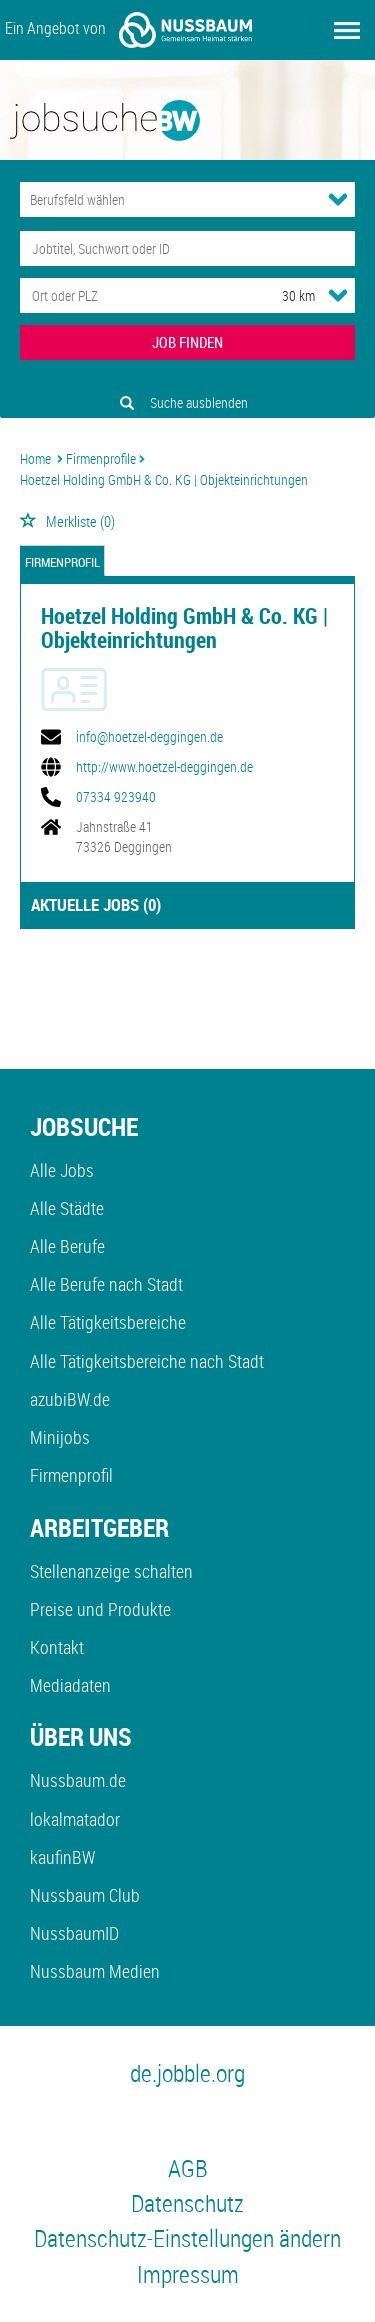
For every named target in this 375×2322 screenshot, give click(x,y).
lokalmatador (75, 1819)
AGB (188, 2168)
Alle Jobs (62, 1170)
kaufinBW (62, 1857)
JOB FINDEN (187, 342)
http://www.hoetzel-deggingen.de (164, 767)
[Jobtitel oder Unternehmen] (187, 248)
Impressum (188, 2274)
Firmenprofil (62, 562)
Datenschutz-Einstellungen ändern (187, 2238)
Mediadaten (70, 1685)
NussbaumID (74, 1933)
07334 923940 (116, 797)
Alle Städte (67, 1208)
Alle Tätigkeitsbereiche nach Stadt (147, 1361)
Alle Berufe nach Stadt (106, 1284)
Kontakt (57, 1647)
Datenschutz (187, 2203)
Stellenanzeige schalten (111, 1571)
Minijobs (60, 1437)
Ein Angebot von (128, 30)
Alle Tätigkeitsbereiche (108, 1322)
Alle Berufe (67, 1246)
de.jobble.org (187, 2073)
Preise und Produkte (100, 1609)
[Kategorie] (167, 199)
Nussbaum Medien (95, 1971)
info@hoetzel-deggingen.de (149, 737)
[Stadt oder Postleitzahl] (132, 295)
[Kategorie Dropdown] (338, 199)
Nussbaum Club (85, 1895)
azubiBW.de (70, 1399)
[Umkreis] (280, 295)
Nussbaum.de (78, 1780)
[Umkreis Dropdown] (338, 295)
